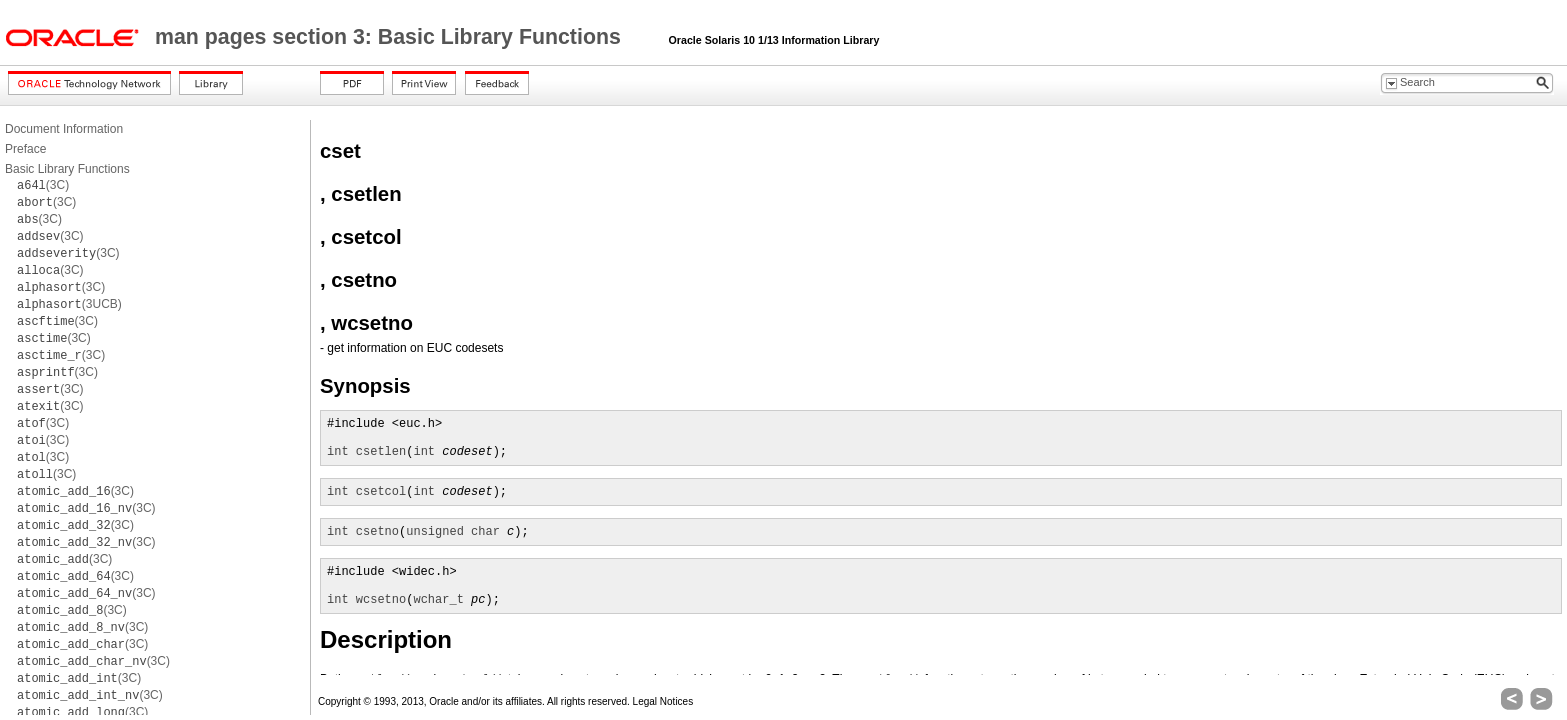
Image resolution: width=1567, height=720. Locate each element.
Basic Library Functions (67, 169)
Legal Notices (663, 701)
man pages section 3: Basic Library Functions (391, 37)
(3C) (43, 185)
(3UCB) (69, 304)
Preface (25, 149)
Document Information (64, 129)
